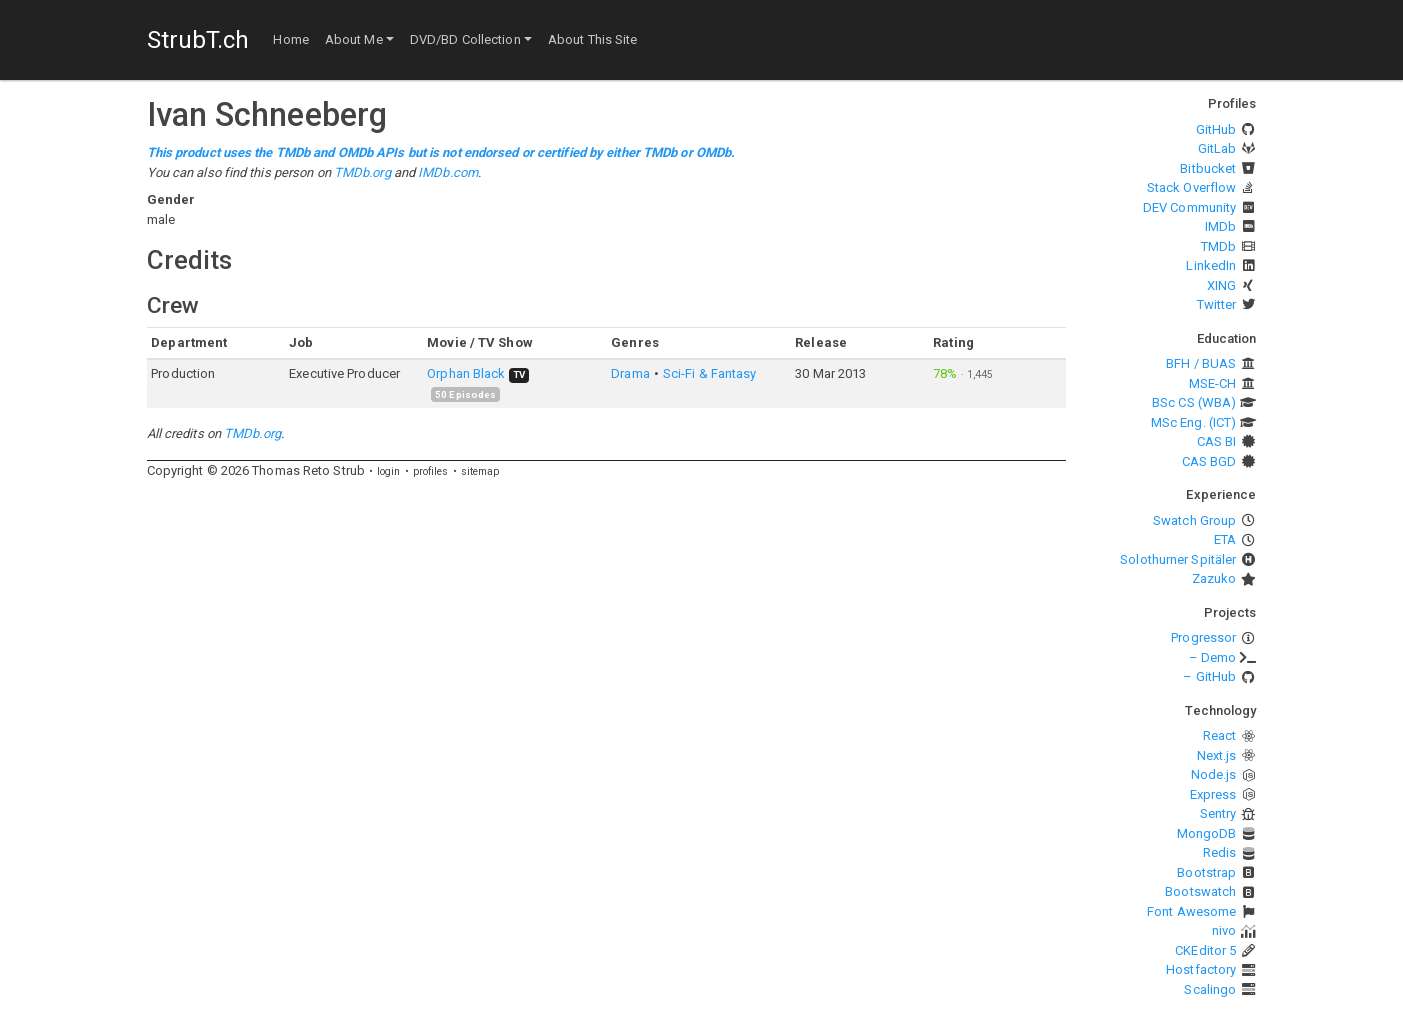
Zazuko (1214, 578)
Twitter (1217, 304)
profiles (431, 471)
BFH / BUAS (1201, 363)
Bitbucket (1208, 168)
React (1220, 735)
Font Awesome (1191, 911)
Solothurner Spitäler (1178, 559)
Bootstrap (1206, 872)
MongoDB (1207, 833)
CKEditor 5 (1205, 950)
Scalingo (1210, 989)
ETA (1225, 539)
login (389, 471)
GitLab (1217, 148)
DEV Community (1189, 207)
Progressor (1203, 637)
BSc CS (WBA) (1194, 402)
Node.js (1214, 774)
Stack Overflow (1191, 187)
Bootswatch (1200, 891)
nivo (1224, 930)
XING (1221, 285)
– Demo (1213, 657)
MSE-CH (1213, 383)
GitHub (1216, 129)
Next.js (1217, 755)
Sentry (1218, 813)
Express (1213, 794)
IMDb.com (448, 172)
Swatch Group (1194, 520)
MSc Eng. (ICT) (1193, 422)
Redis (1220, 852)
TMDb (1218, 246)
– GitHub (1209, 676)
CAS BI (1217, 441)
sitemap (480, 471)
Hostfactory (1201, 969)
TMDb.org (362, 172)
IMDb (1220, 226)
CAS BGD (1209, 461)
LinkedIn (1211, 265)
